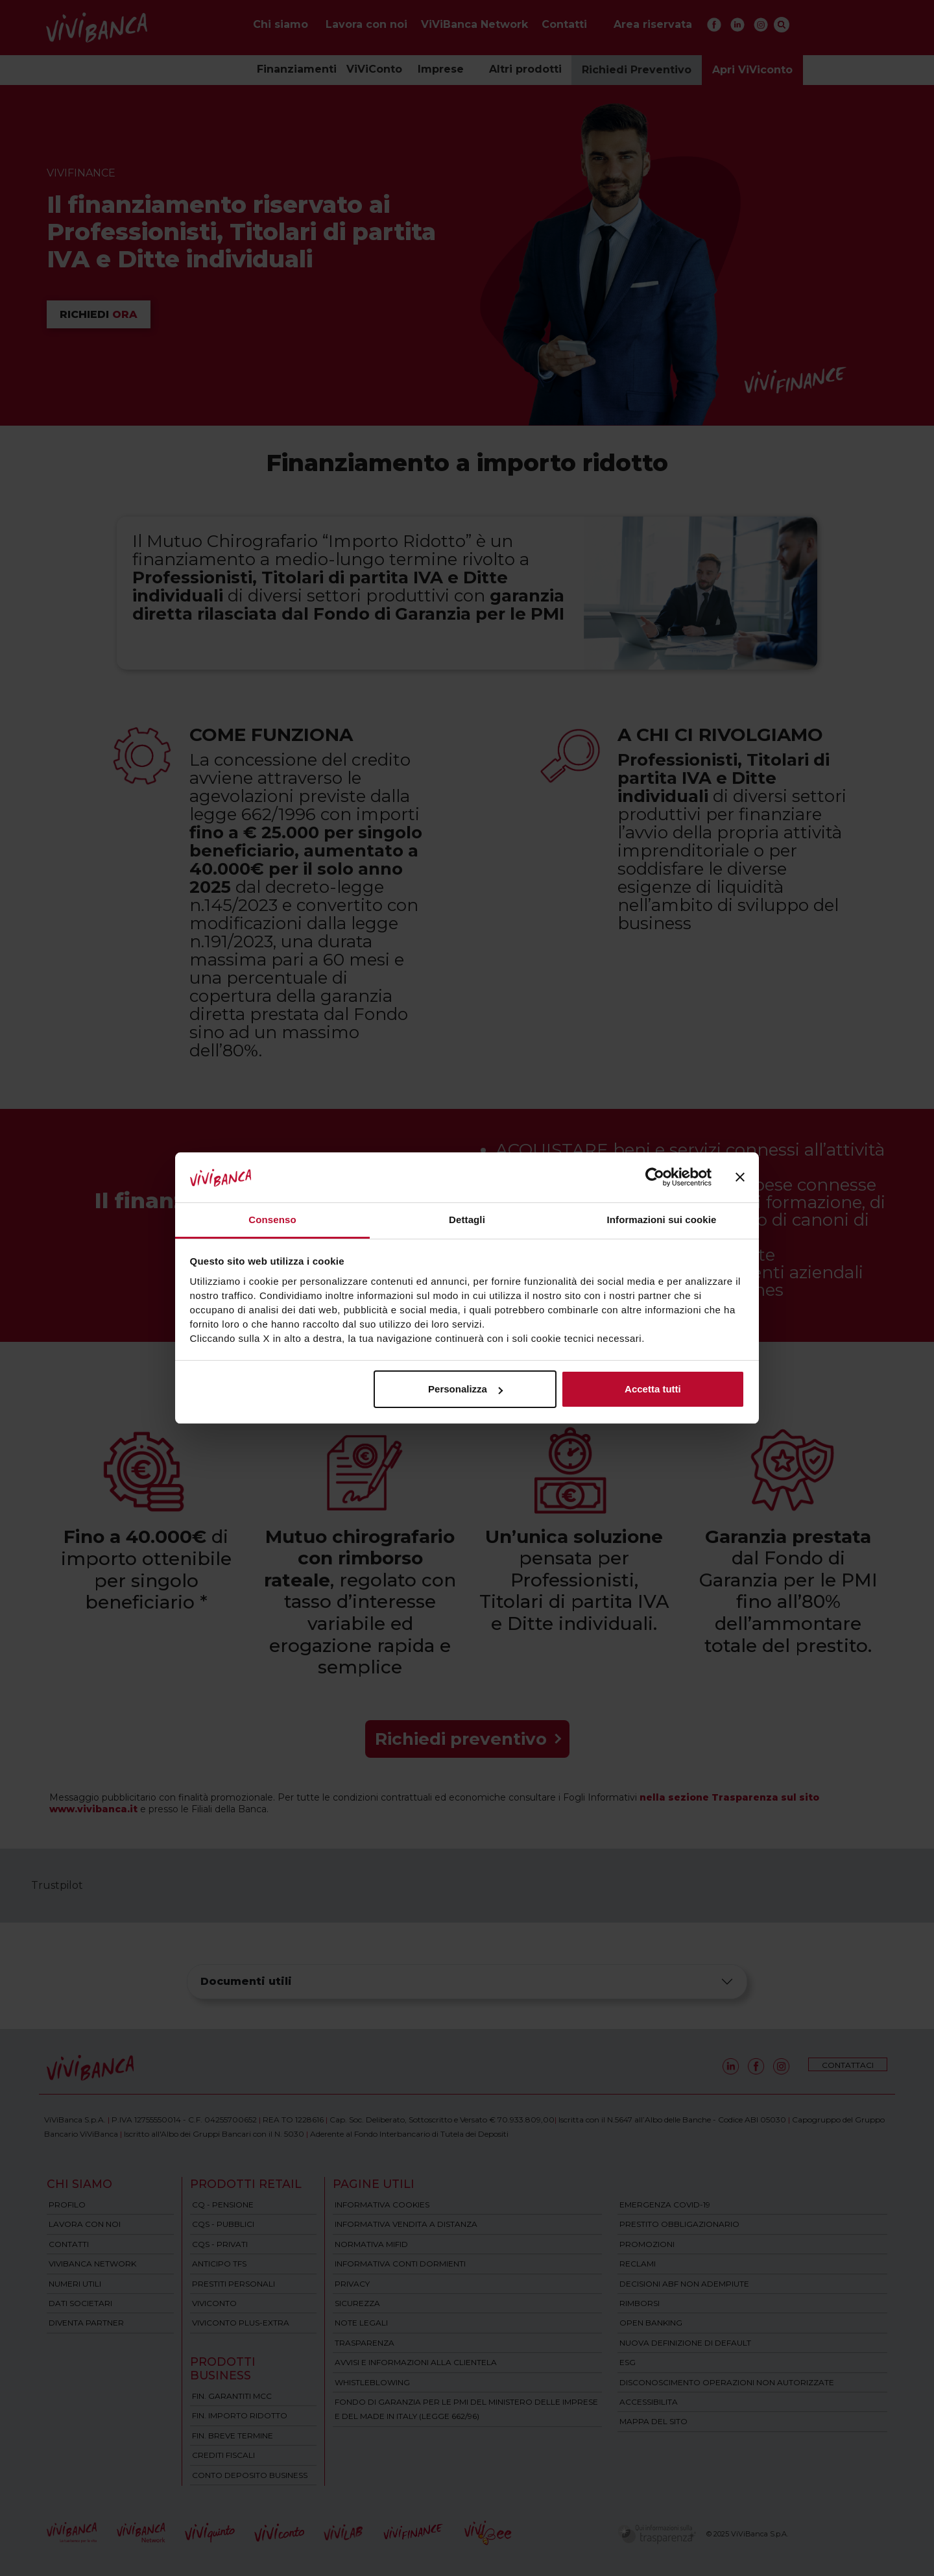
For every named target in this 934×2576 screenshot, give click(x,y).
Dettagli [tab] (467, 1219)
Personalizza (465, 1388)
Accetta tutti (653, 1388)
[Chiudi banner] (740, 1177)
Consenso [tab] (272, 1219)
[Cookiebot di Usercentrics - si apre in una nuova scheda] (655, 1177)
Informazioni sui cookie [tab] (662, 1219)
